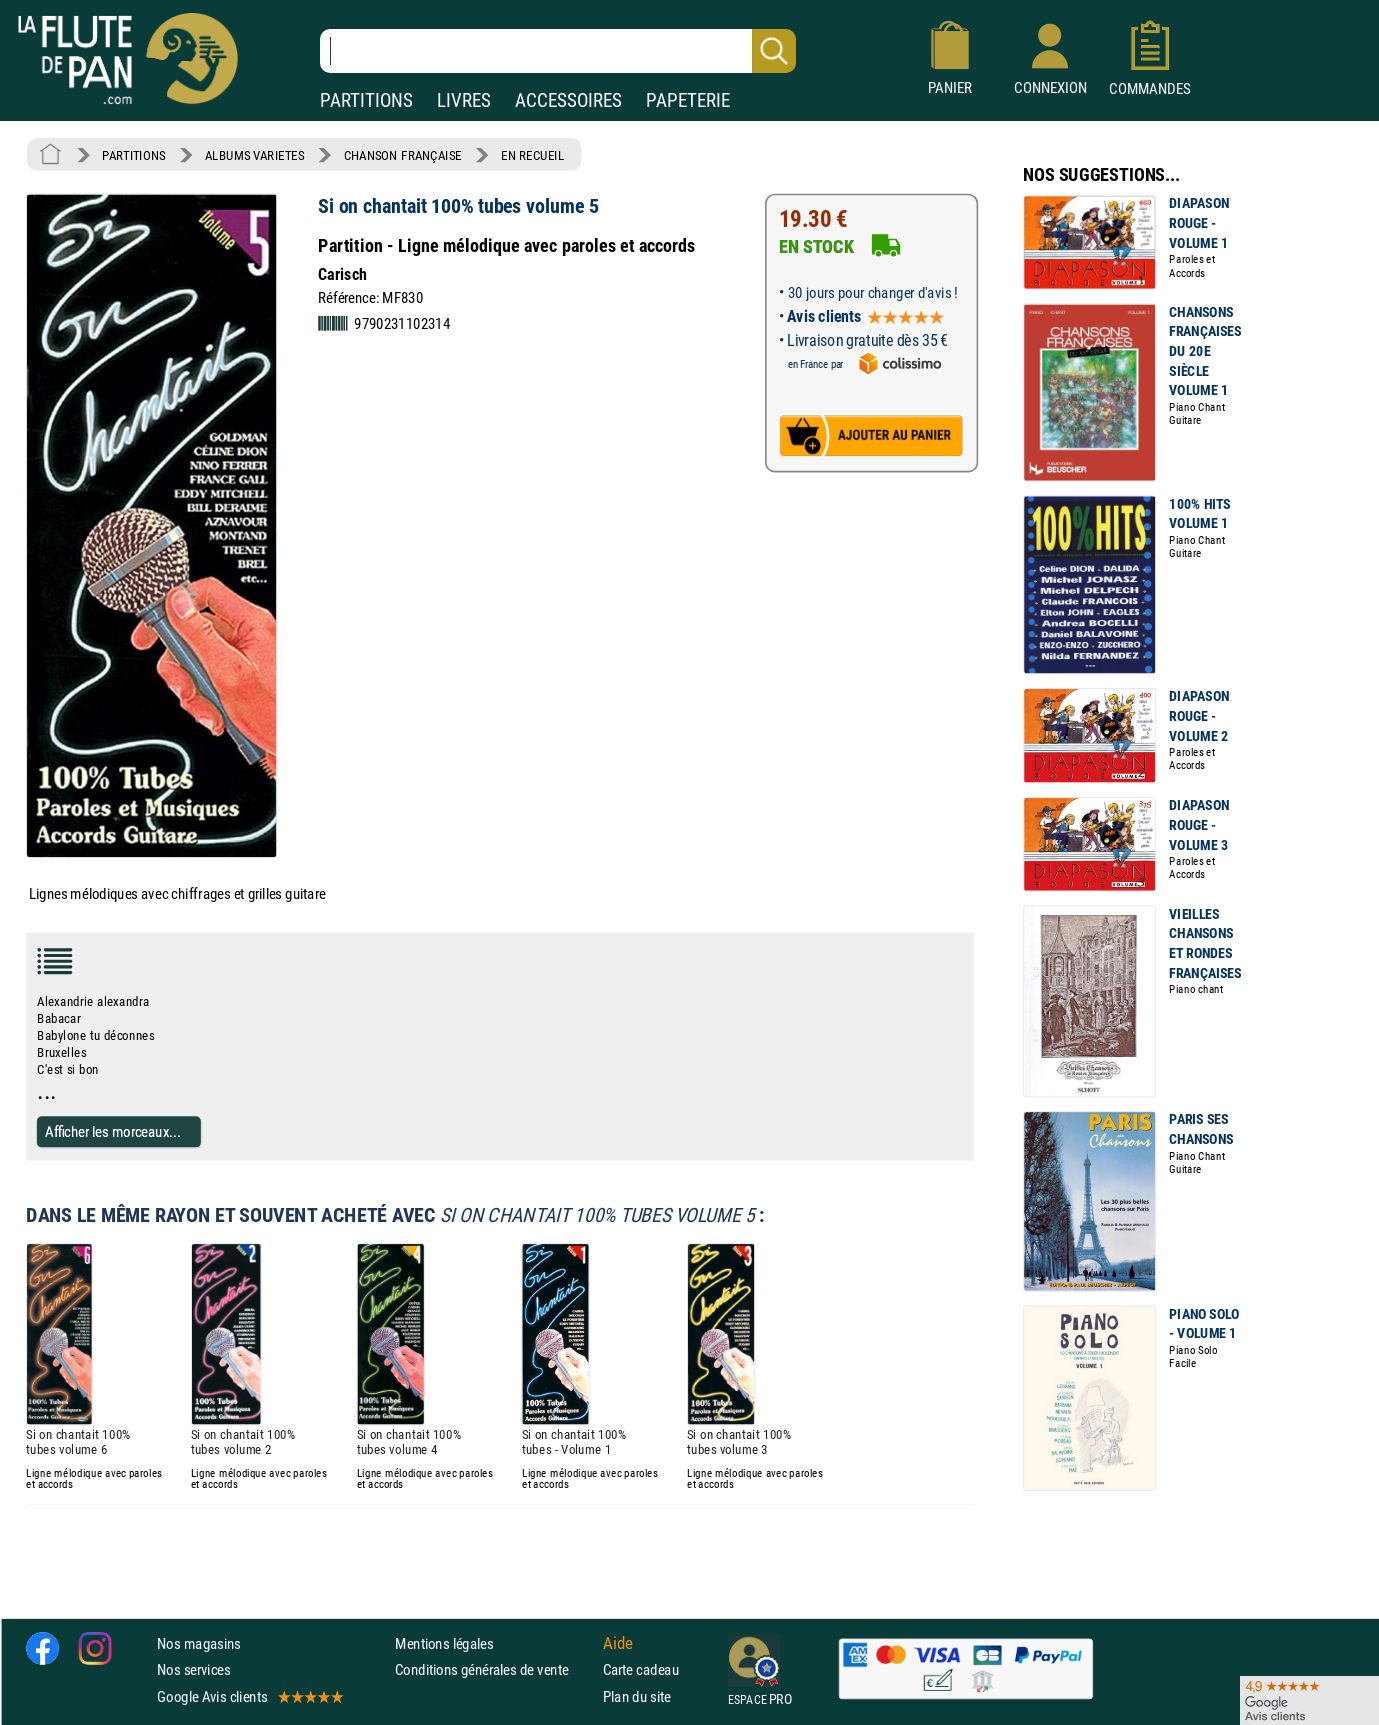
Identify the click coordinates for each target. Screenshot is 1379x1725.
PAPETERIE (688, 100)
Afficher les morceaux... (113, 1131)
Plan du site (637, 1696)
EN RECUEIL (532, 155)
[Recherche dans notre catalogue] (558, 51)
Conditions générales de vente (494, 1670)
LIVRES (464, 100)
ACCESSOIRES (568, 100)
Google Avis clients (249, 1696)
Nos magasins (199, 1643)
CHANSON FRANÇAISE (403, 155)
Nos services (193, 1670)
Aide (618, 1644)
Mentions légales (444, 1643)
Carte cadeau (641, 1670)
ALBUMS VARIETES (254, 155)
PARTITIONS (366, 100)
